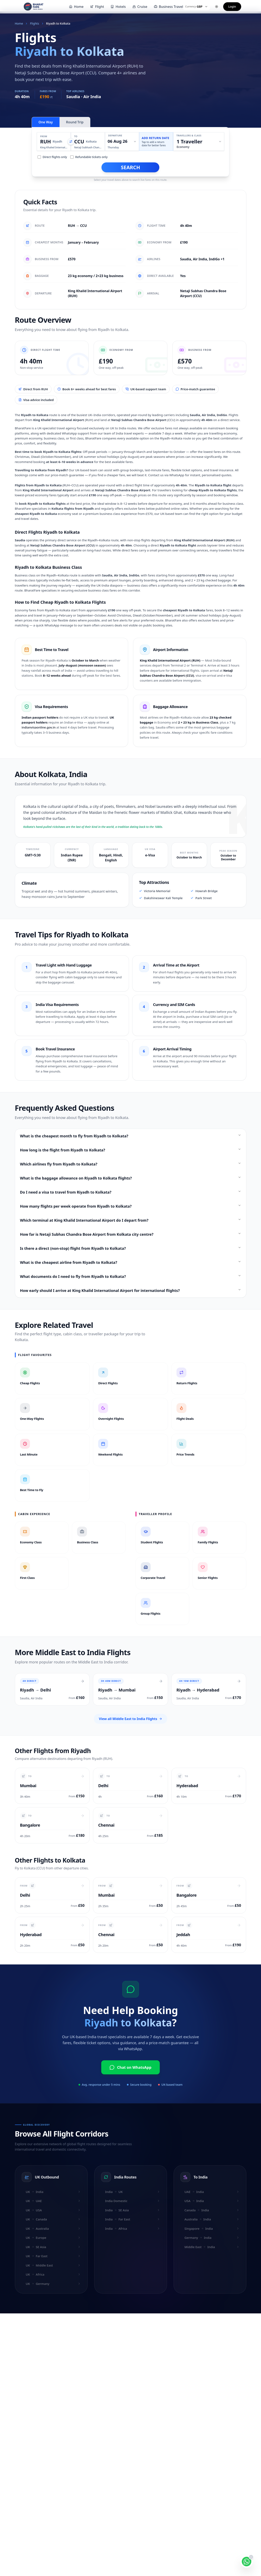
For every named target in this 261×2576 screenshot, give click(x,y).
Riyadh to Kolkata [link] (58, 23)
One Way (45, 122)
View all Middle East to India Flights (130, 1719)
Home (76, 6)
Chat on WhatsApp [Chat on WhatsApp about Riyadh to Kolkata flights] (130, 2067)
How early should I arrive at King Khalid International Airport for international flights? (130, 1290)
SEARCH (130, 167)
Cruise (139, 6)
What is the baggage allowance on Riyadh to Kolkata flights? (130, 1178)
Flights (34, 23)
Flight (97, 6)
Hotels (118, 6)
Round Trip (75, 122)
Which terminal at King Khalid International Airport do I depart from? (130, 1220)
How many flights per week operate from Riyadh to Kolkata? (130, 1206)
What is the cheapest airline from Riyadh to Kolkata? (130, 1262)
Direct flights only (55, 157)
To (75, 136)
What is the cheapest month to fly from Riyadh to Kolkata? (130, 1135)
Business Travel (168, 6)
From (43, 136)
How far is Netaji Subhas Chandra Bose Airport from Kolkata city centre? (130, 1234)
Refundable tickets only (91, 157)
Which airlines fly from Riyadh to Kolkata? (130, 1164)
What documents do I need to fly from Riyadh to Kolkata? (130, 1276)
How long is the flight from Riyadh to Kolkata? (130, 1150)
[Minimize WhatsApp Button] (251, 2557)
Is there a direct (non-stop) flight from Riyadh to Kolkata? (130, 1248)
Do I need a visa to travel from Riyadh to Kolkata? (130, 1192)
